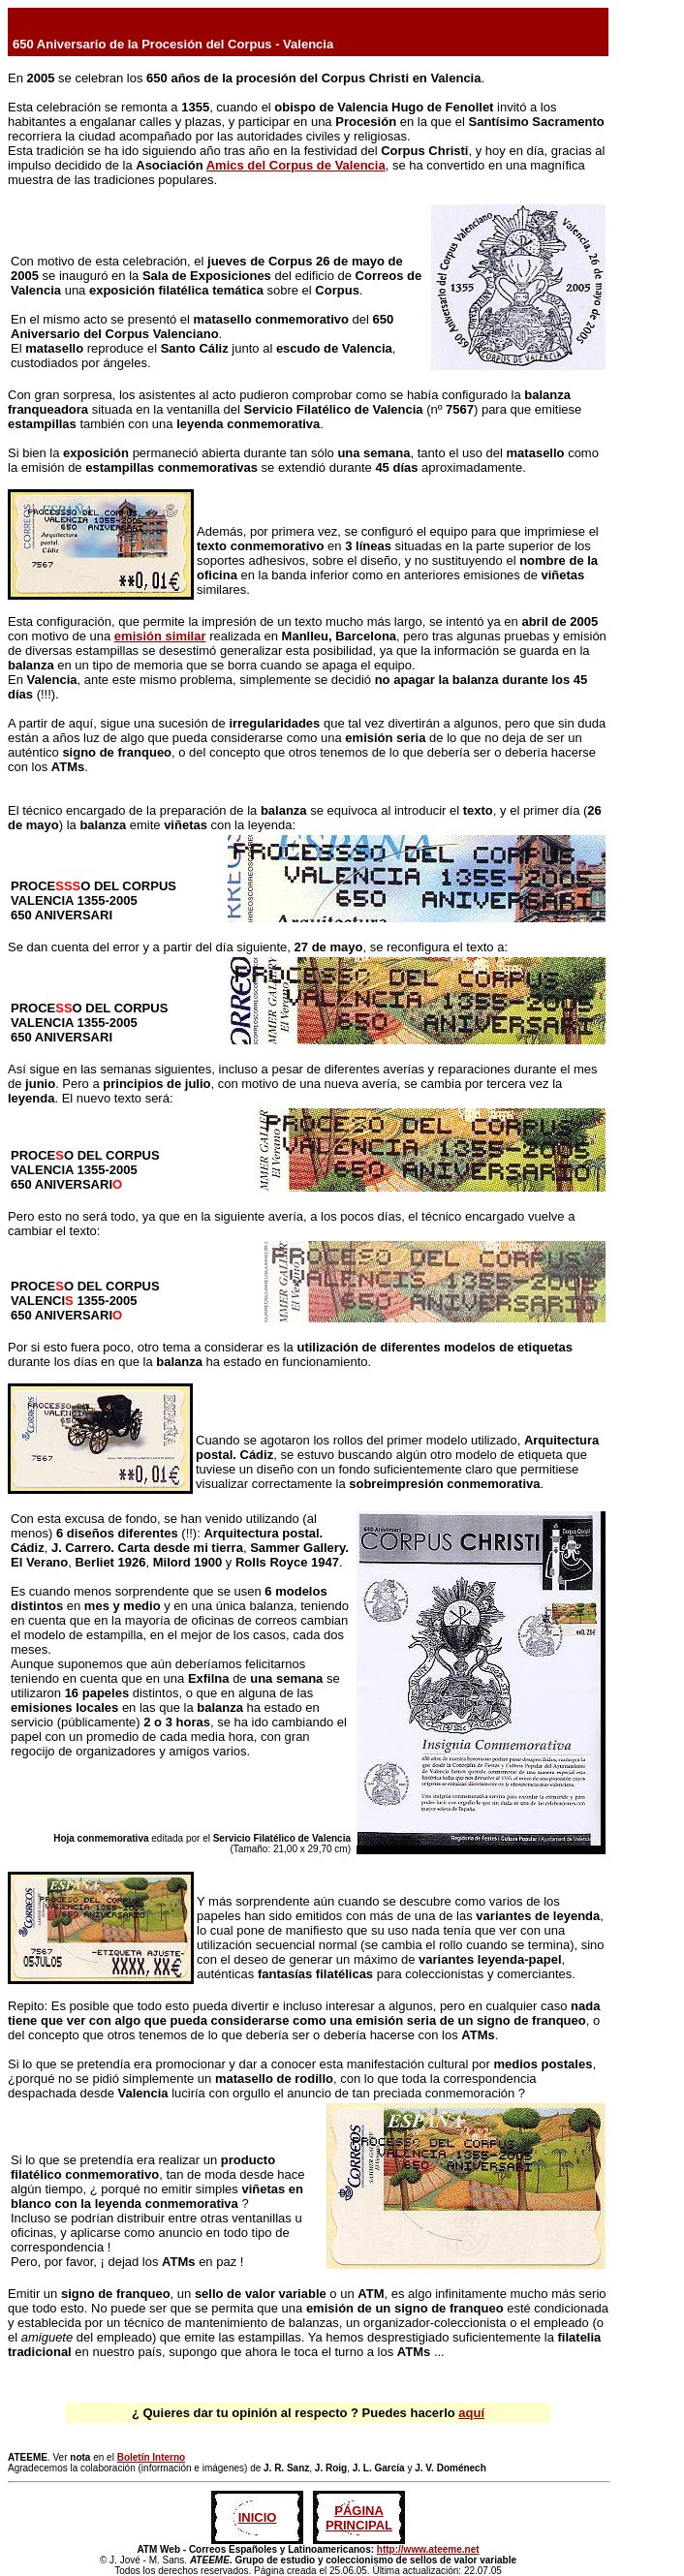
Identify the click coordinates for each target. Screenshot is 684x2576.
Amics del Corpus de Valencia (296, 165)
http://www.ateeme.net (428, 2549)
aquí (471, 2412)
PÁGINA (359, 2510)
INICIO (257, 2517)
